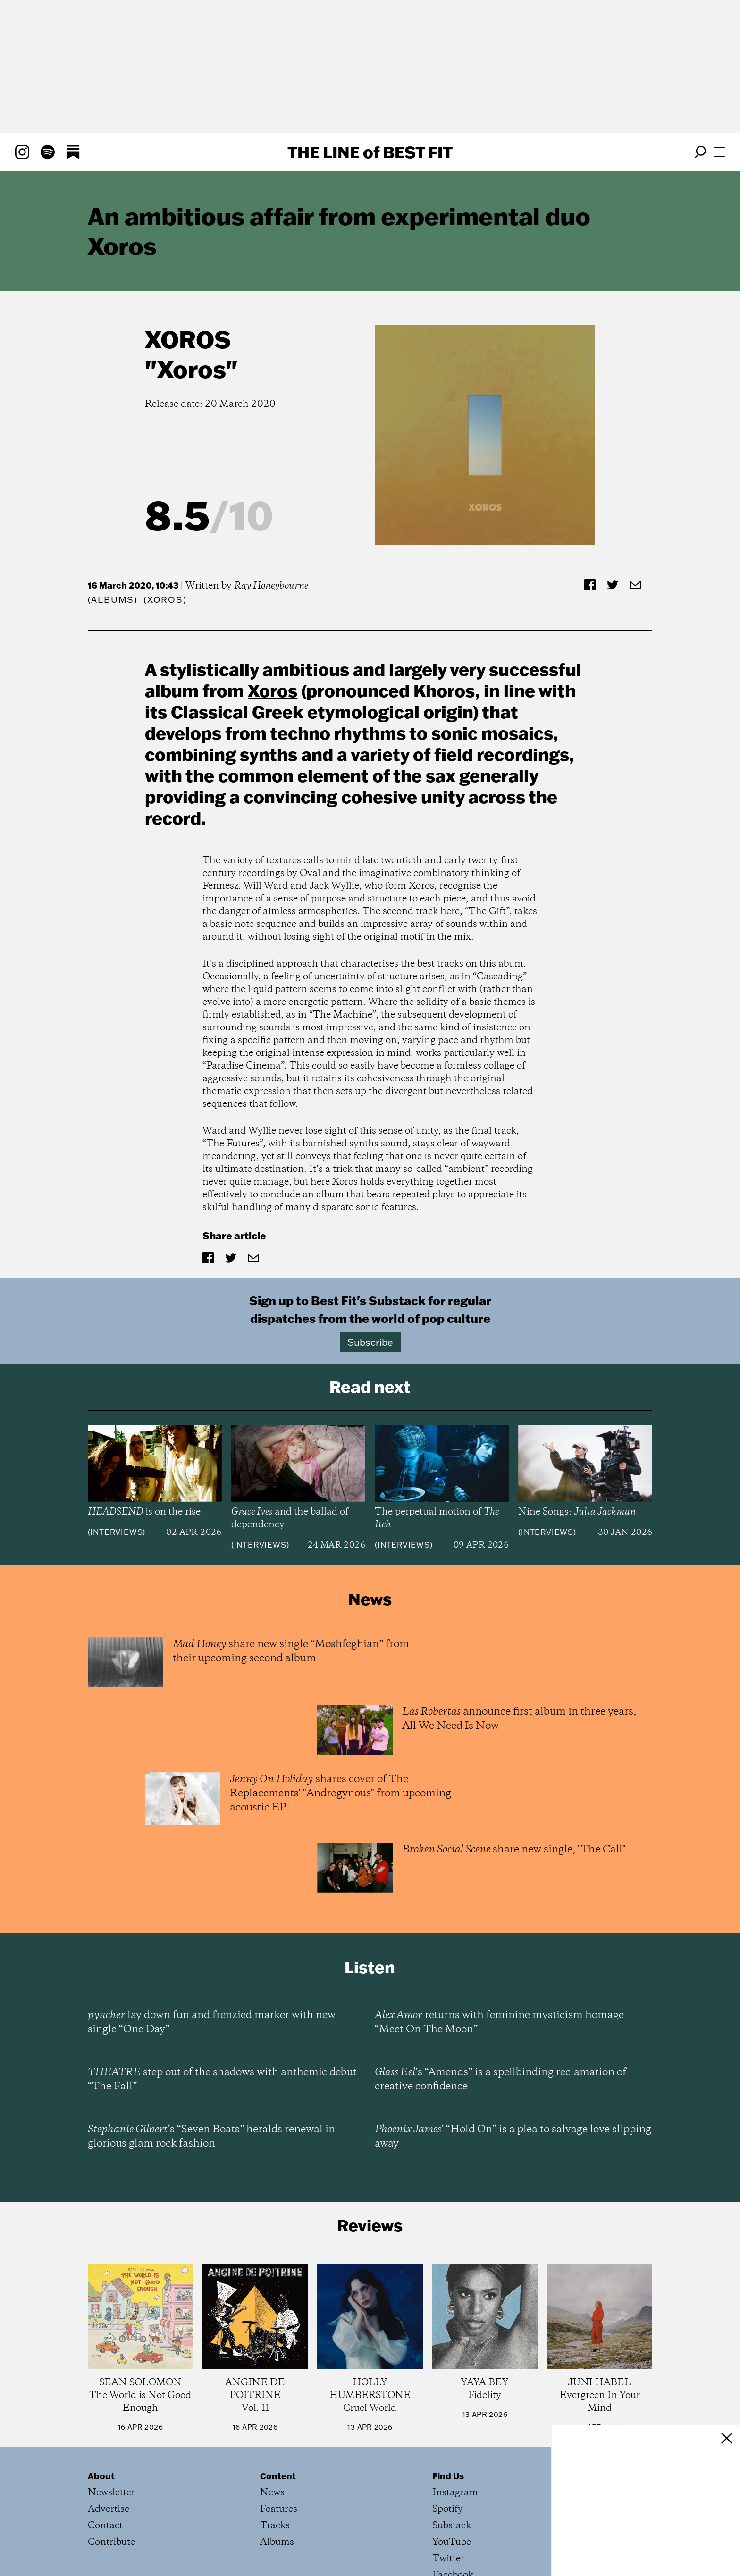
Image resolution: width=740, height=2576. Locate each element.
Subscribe (370, 1342)
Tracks (275, 2525)
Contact (105, 2525)
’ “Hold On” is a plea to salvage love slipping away (513, 2136)
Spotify (447, 2509)
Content (278, 2476)
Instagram (455, 2492)
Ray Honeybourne (271, 586)
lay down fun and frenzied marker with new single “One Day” (212, 2022)
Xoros (188, 339)
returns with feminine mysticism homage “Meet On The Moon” (499, 2022)
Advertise (108, 2509)
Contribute (111, 2542)
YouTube (451, 2542)
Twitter (448, 2558)
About (101, 2476)
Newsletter (111, 2492)
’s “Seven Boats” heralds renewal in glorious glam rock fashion (211, 2136)
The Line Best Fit (370, 152)
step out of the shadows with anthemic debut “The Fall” (222, 2079)
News (272, 2492)
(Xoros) (165, 599)
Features (278, 2509)
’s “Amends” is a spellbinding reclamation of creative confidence (500, 2079)
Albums (112, 599)
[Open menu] (719, 152)
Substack (451, 2525)
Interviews (116, 1532)
